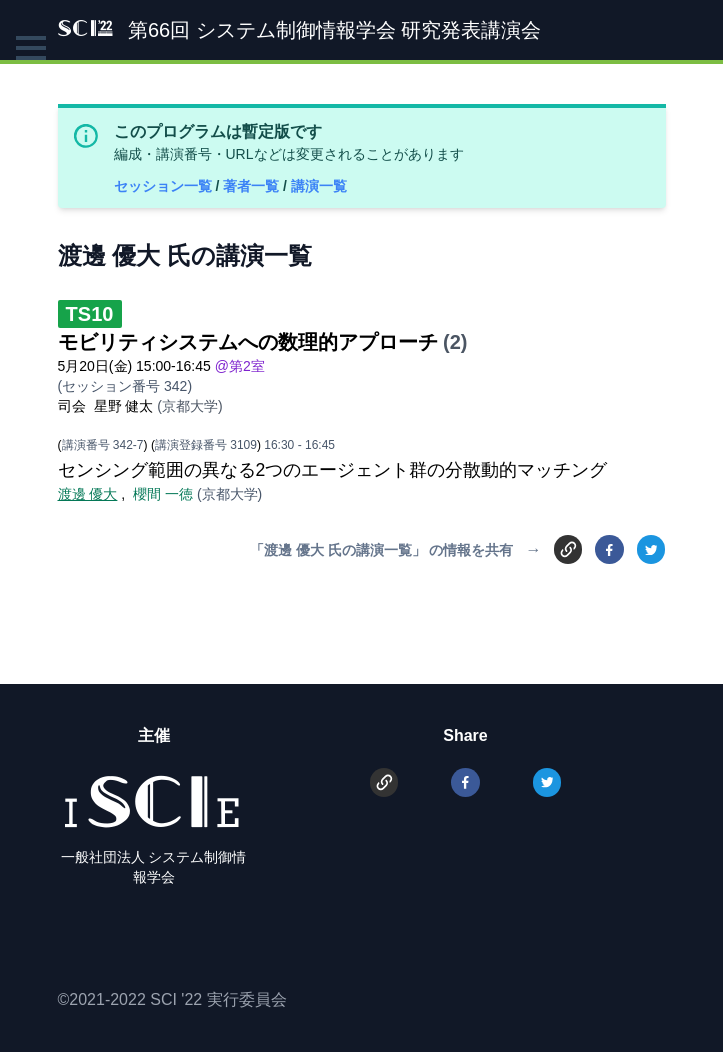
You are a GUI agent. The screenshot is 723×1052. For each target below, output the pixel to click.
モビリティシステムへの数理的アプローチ (248, 342)
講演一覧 (319, 186)
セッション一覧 (165, 186)
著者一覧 (253, 186)
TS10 (90, 314)
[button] (31, 48)
